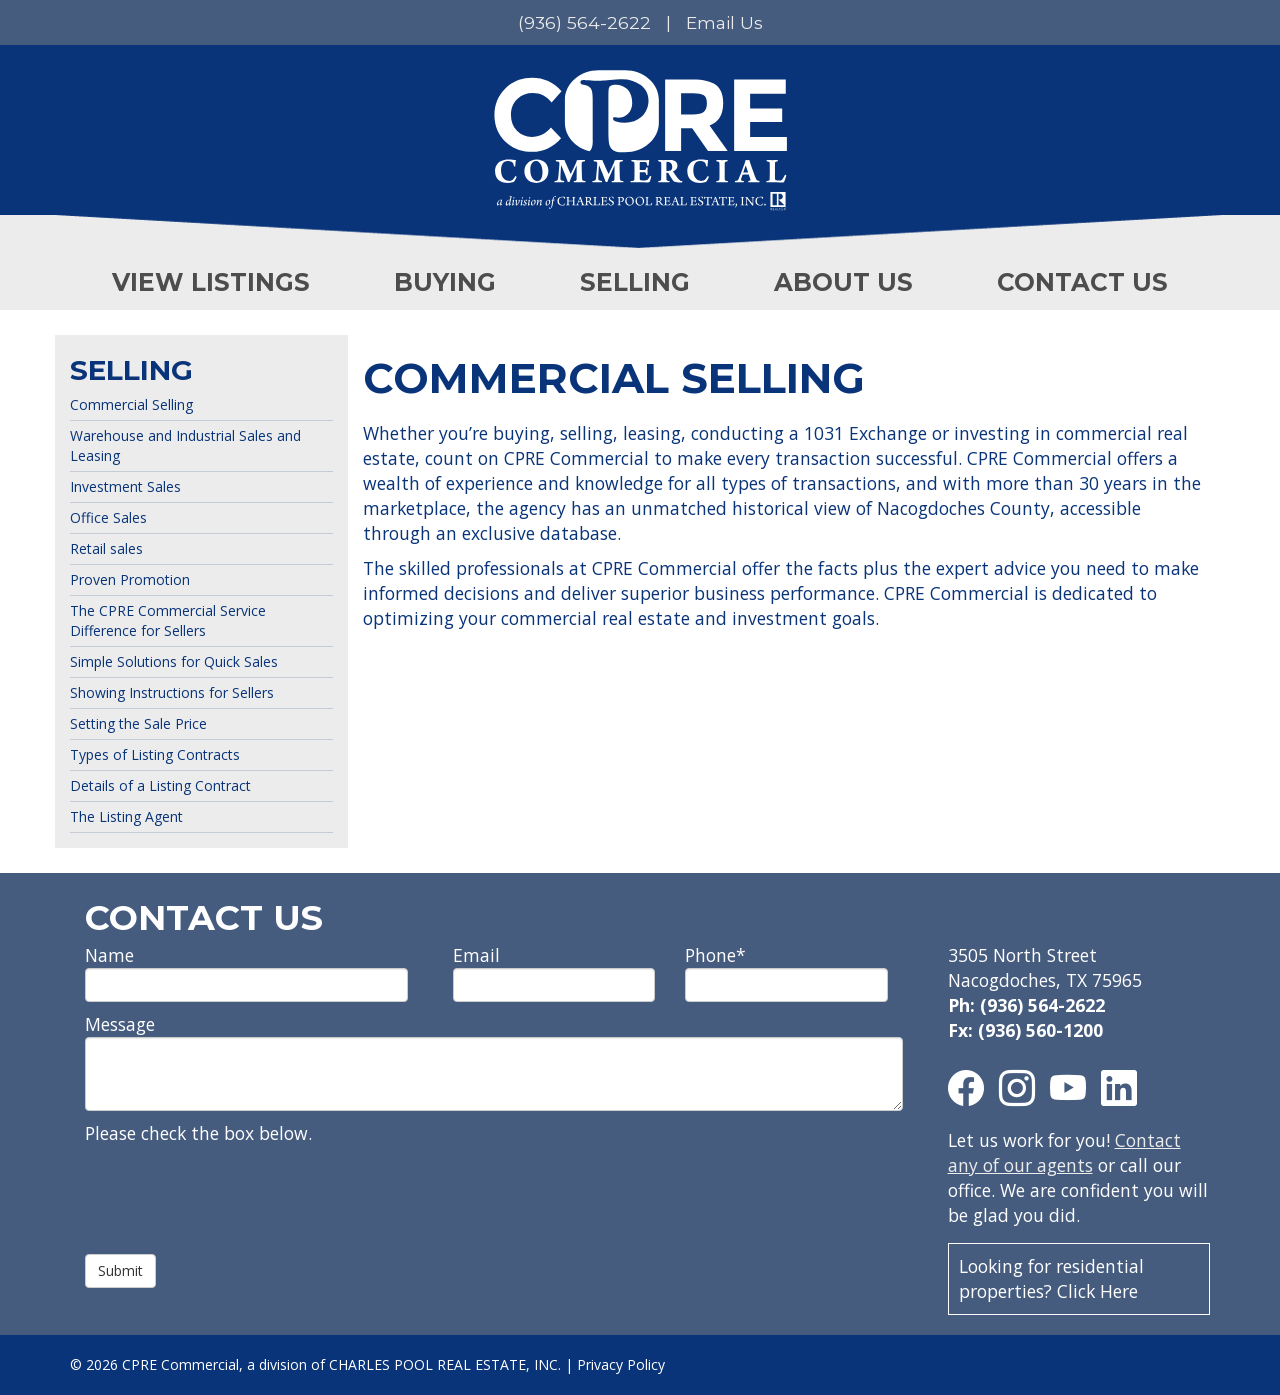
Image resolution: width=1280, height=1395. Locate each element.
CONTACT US (1082, 282)
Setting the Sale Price (138, 723)
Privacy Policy (621, 1364)
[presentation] (237, 1190)
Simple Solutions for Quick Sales (174, 661)
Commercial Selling (131, 404)
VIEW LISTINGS (211, 282)
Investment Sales (125, 486)
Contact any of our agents (1064, 1152)
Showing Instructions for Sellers (172, 692)
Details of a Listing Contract (160, 785)
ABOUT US (843, 282)
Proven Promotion (130, 579)
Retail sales (106, 548)
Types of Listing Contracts (155, 754)
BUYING (445, 282)
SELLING (635, 282)
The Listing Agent (126, 816)
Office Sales (108, 517)
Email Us (724, 22)
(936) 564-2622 (584, 22)
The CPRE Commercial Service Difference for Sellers (168, 620)
